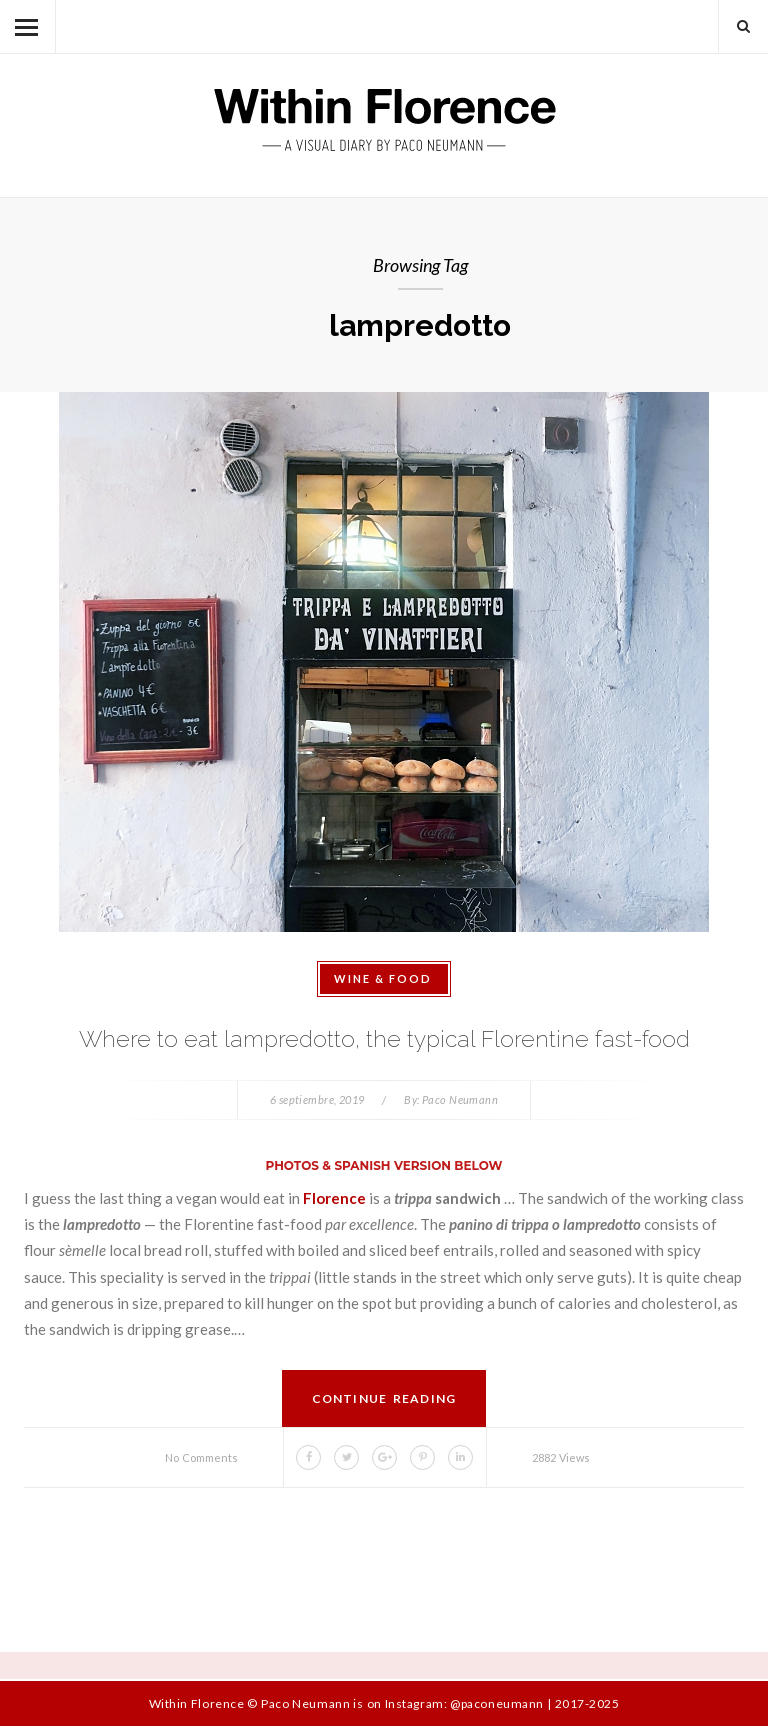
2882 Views (561, 1457)
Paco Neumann (460, 1099)
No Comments (201, 1457)
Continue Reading (384, 1398)
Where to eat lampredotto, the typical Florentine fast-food (384, 1039)
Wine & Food (383, 978)
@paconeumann (496, 1703)
